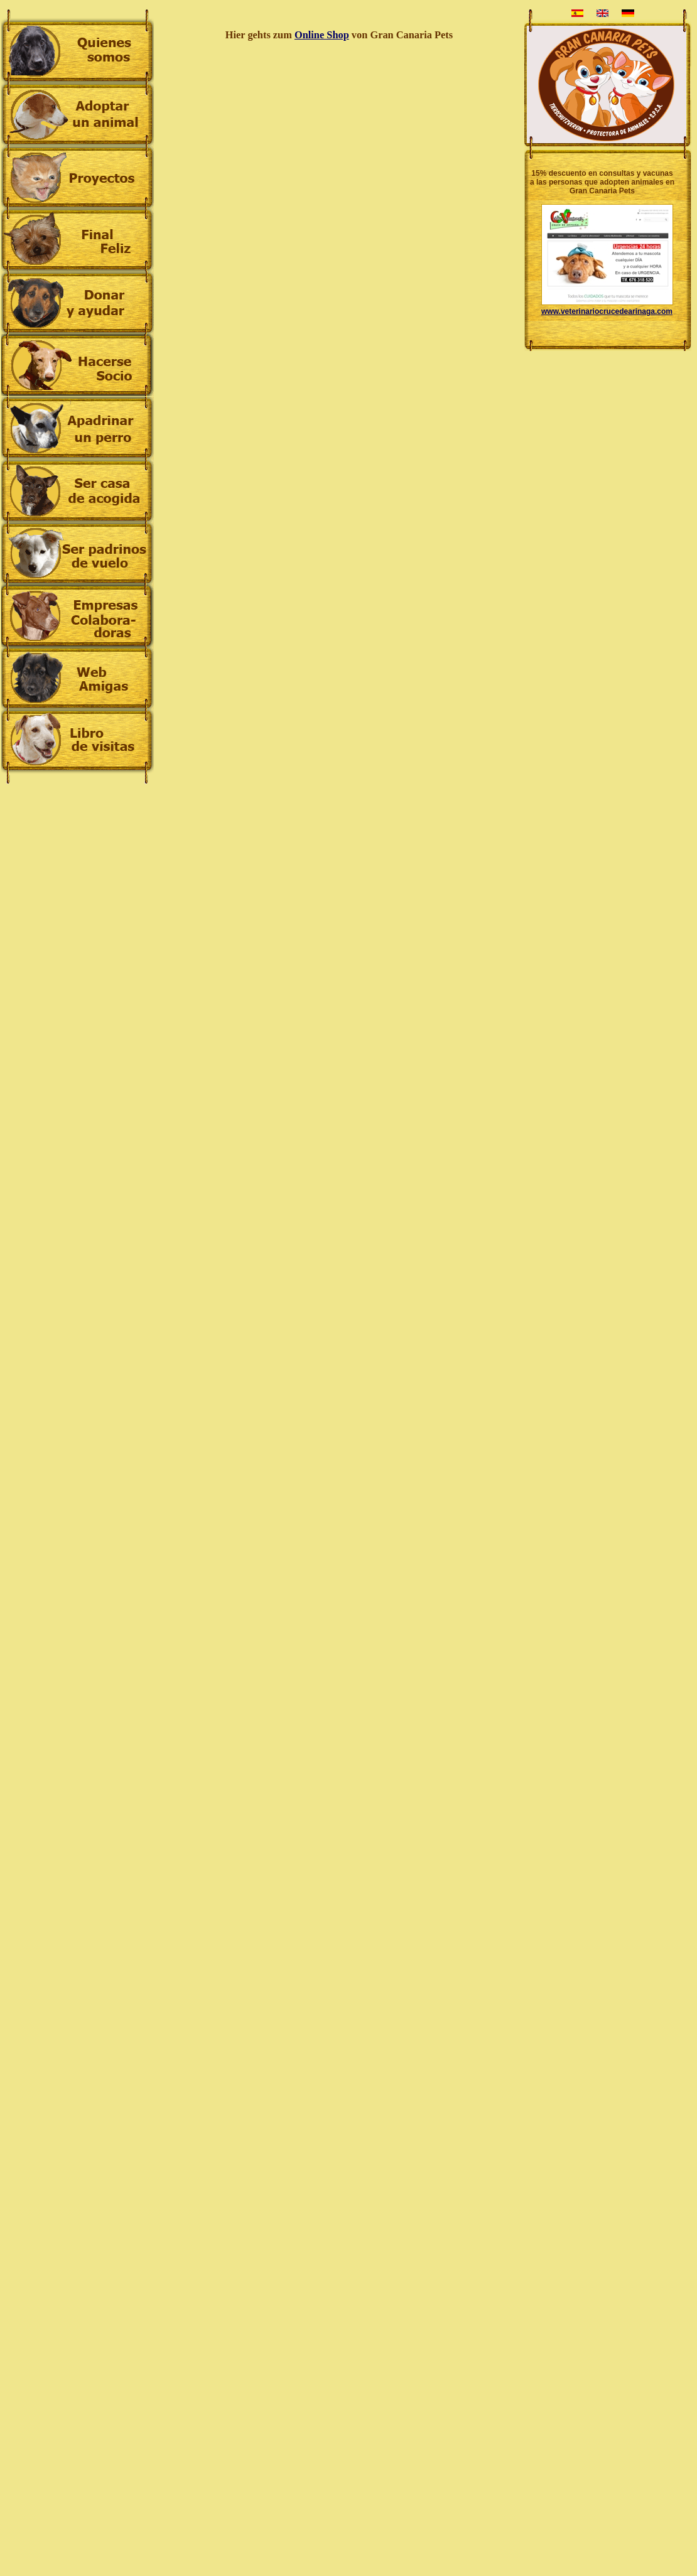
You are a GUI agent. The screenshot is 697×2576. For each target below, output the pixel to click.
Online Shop (321, 35)
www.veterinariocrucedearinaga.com (607, 311)
